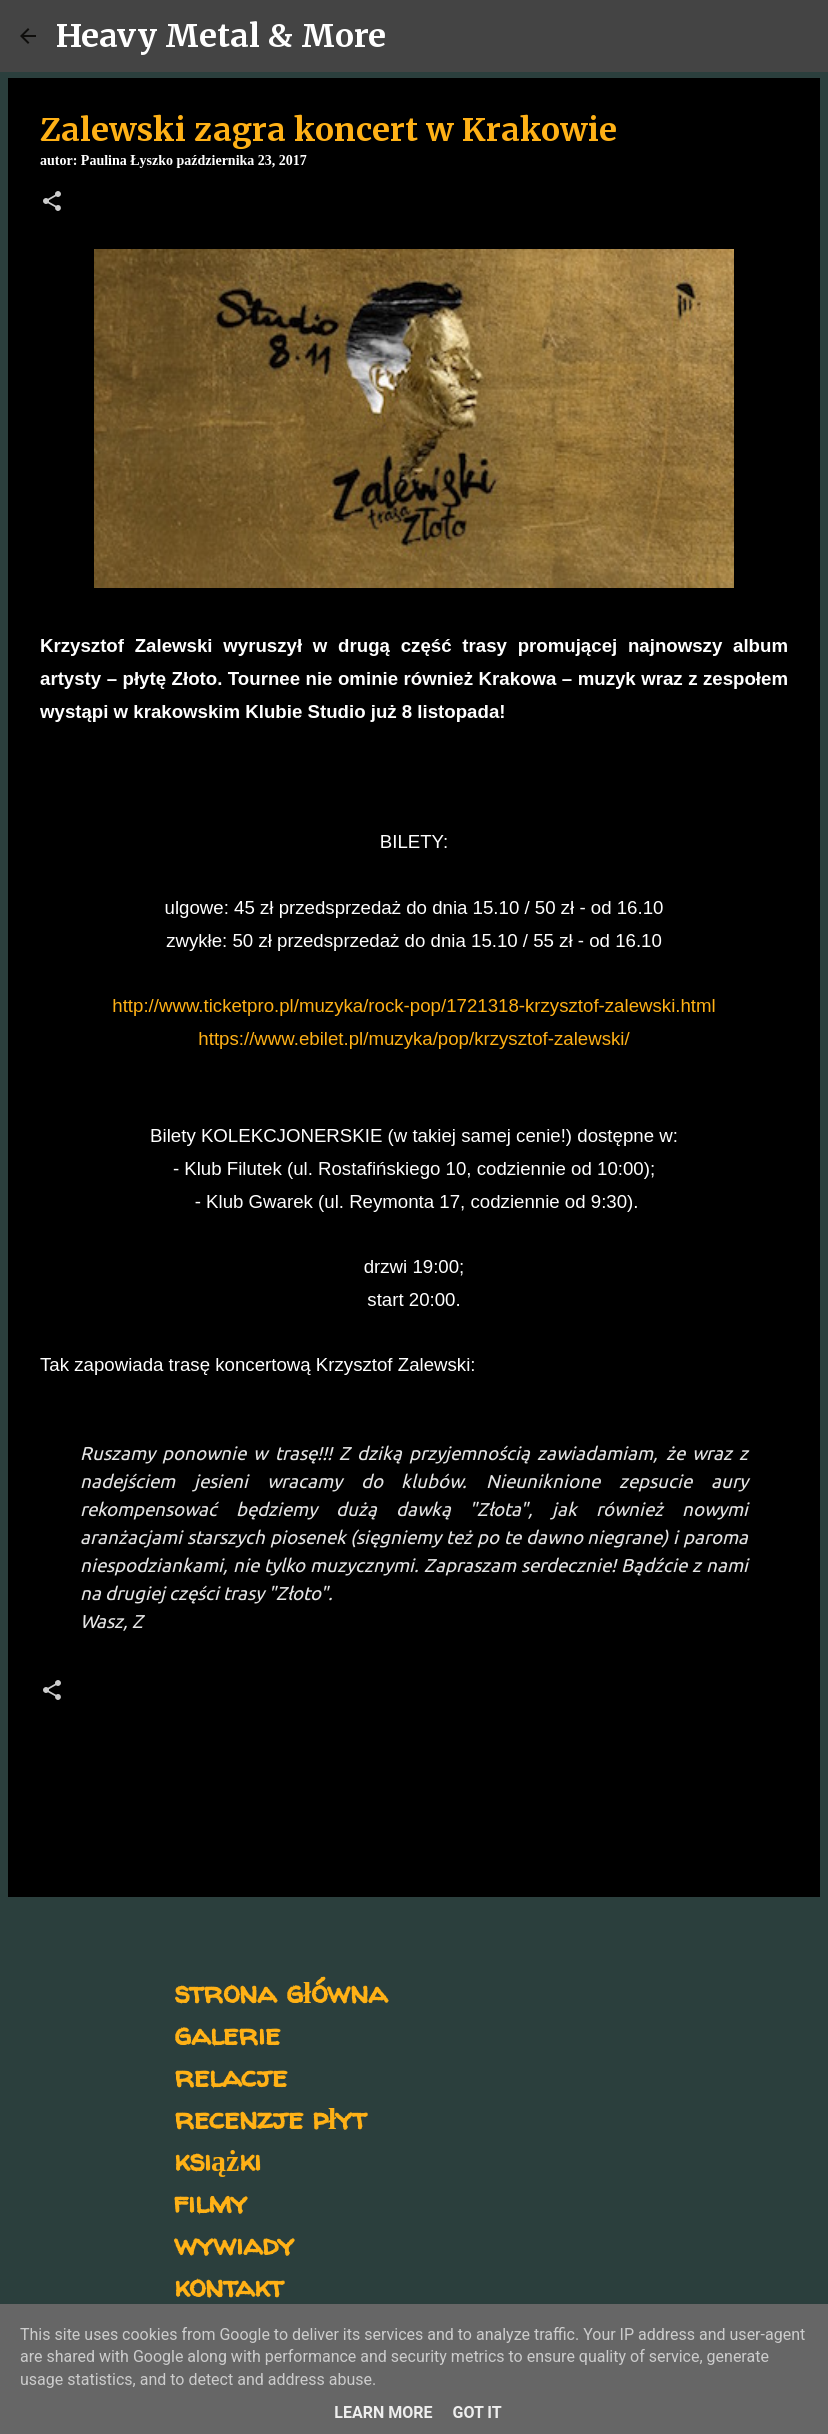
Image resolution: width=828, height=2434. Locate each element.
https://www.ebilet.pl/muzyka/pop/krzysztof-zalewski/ (413, 1038)
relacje (230, 2075)
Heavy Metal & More (221, 36)
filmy (210, 2201)
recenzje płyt (270, 2117)
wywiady (234, 2243)
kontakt (228, 2285)
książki (217, 2159)
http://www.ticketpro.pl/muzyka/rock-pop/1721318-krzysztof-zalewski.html (413, 1005)
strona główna (280, 1991)
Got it (476, 2412)
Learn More (383, 2412)
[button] (52, 203)
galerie (227, 2033)
